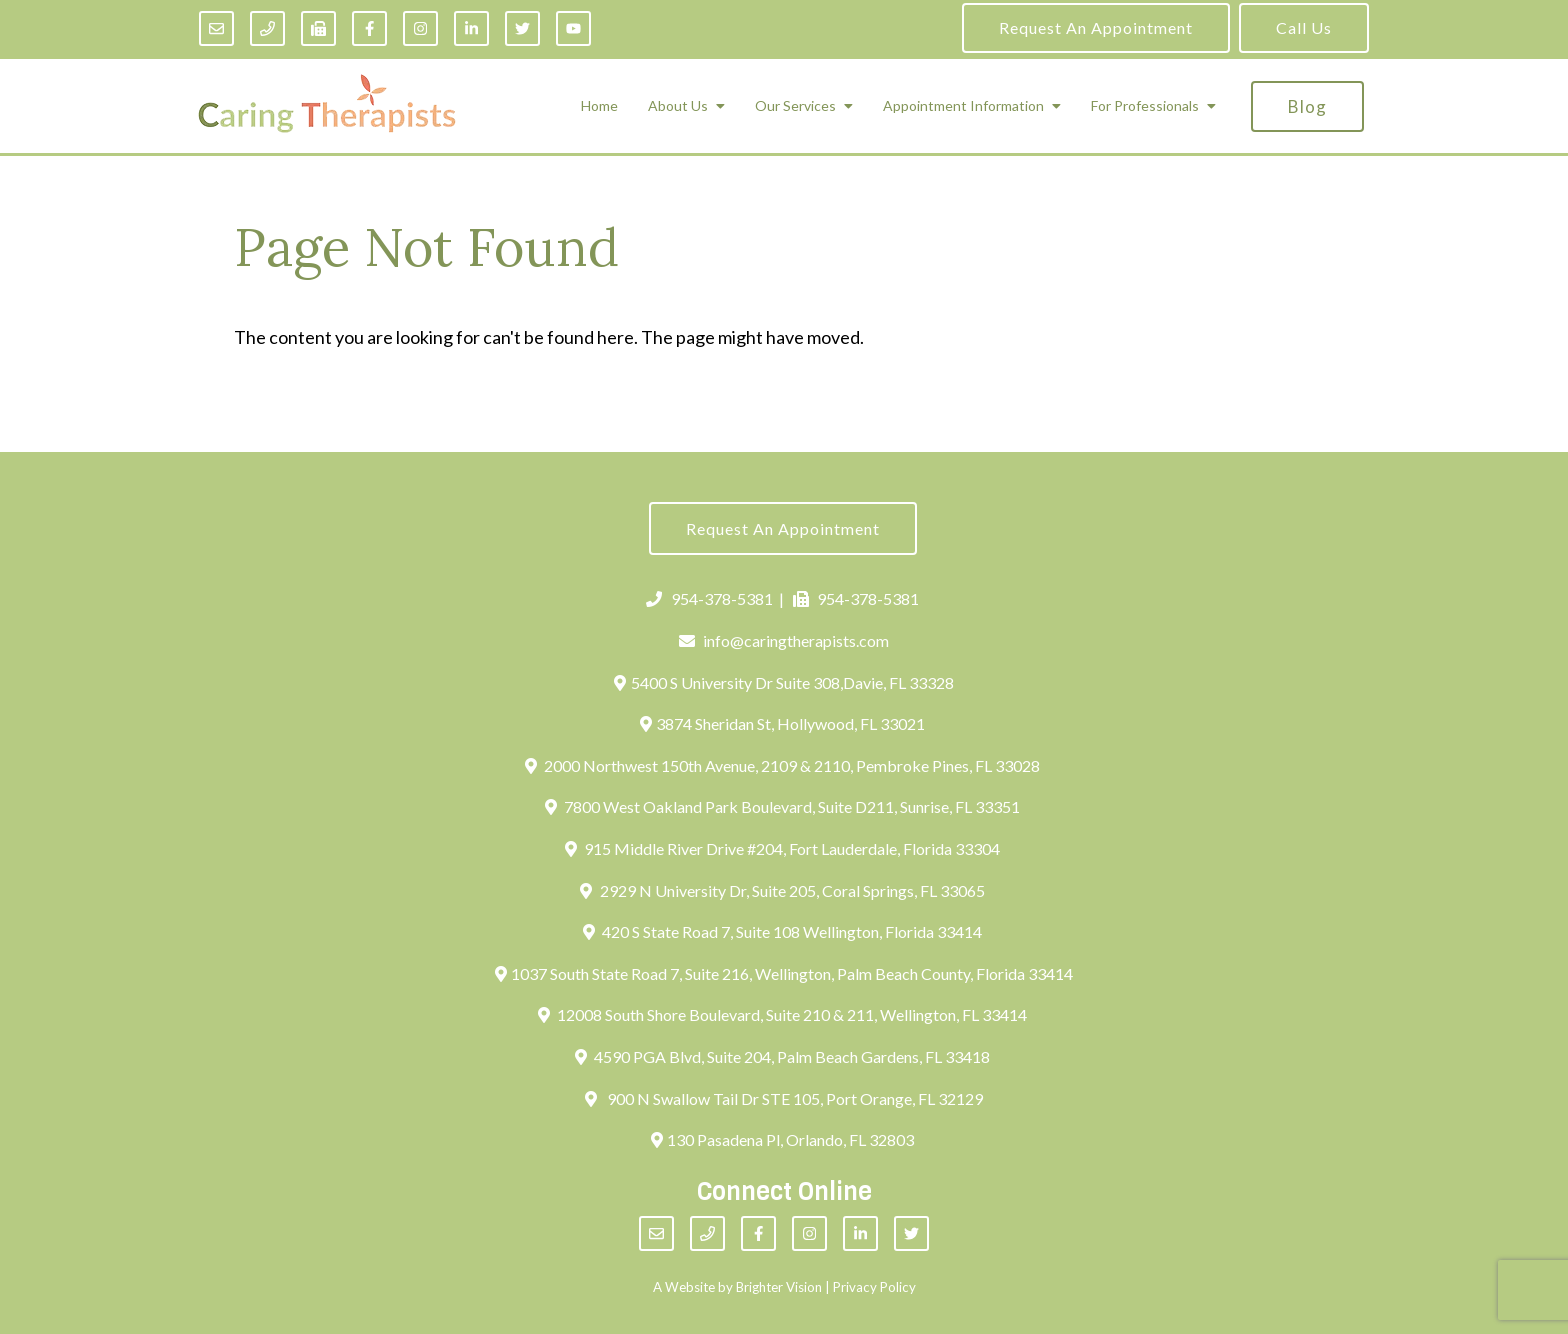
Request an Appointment (1096, 27)
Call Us (1304, 27)
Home (599, 106)
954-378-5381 (709, 598)
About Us (678, 106)
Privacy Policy (874, 1287)
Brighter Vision (779, 1287)
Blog (1307, 106)
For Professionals (1145, 106)
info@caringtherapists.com (784, 640)
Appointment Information (963, 106)
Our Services (795, 106)
